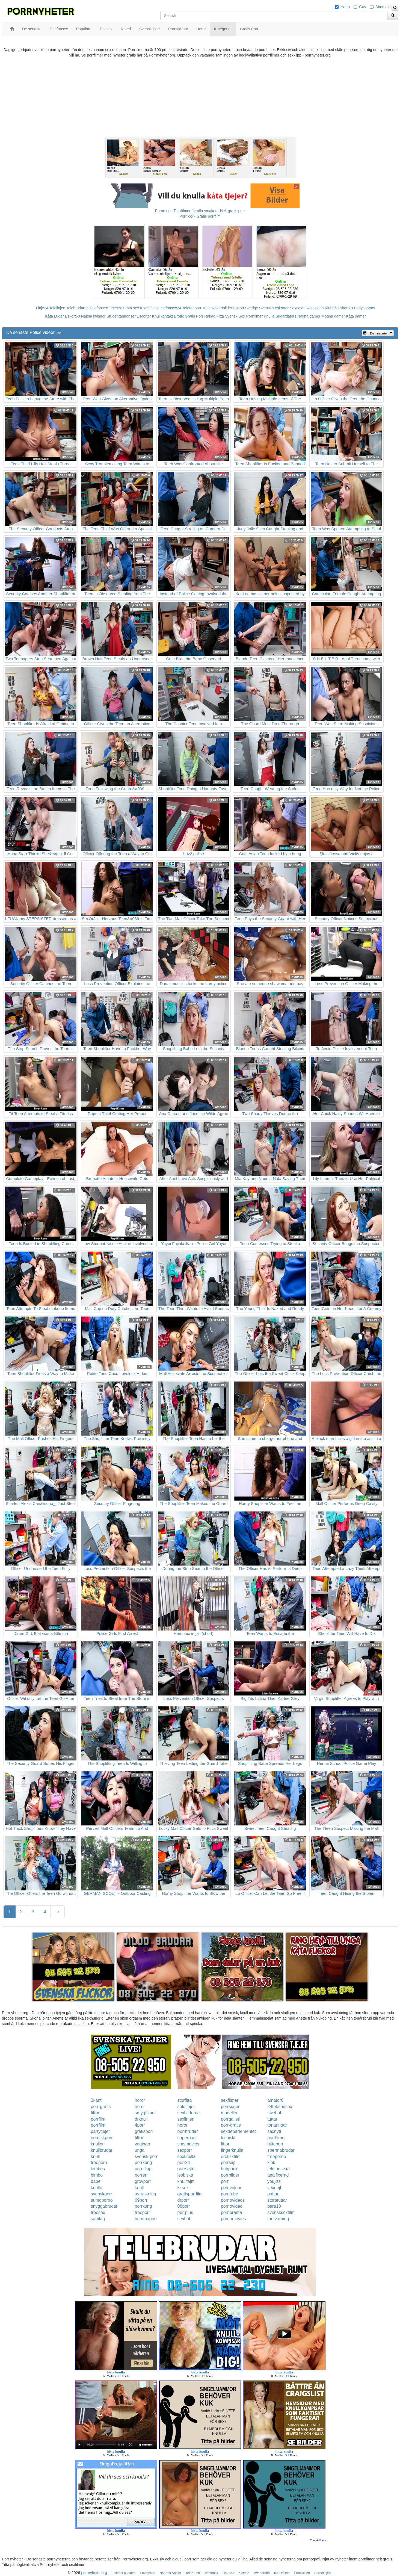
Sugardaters (285, 316)
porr (225, 2181)
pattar (272, 2194)
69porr (141, 2200)
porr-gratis (101, 2106)
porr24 (183, 2162)
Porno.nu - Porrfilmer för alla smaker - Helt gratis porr (200, 211)
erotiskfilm (231, 2156)
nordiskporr (102, 2137)
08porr (183, 2206)
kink (271, 2162)
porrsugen (231, 2106)
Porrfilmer (254, 316)
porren (141, 2175)
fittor (95, 2112)
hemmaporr (146, 2218)
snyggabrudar (104, 2206)
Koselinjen (149, 308)
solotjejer (186, 2106)
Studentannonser (121, 316)
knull (95, 2156)
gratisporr (144, 2131)
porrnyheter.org (94, 2573)
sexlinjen (185, 2119)
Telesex (115, 308)
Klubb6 (331, 308)
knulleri (98, 2144)
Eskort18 (345, 308)
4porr (140, 2125)
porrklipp (143, 2168)
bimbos (98, 2168)
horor (140, 2100)
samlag (98, 2218)
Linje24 (42, 308)
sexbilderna (188, 2112)
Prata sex (131, 308)
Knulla (269, 316)
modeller (229, 2112)
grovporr (143, 2181)
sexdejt (274, 2187)
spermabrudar (281, 2150)
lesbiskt (228, 2137)
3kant (96, 2100)
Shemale (382, 7)
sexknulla (186, 2156)
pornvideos (231, 2187)
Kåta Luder (54, 316)
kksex (183, 2187)
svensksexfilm (281, 2212)
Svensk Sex (235, 316)
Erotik (179, 316)
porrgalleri (230, 2119)
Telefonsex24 (170, 308)
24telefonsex (279, 2106)
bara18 (274, 2206)
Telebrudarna (77, 308)
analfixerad (278, 2175)
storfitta (184, 2100)
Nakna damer (308, 316)
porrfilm (98, 2119)
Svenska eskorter (274, 308)
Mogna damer (333, 316)
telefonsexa (278, 2168)
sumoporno (102, 2200)
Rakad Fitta (214, 316)
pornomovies (233, 2218)
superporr (186, 2137)
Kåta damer (356, 316)
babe (96, 2181)
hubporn (229, 2168)
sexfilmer (229, 2100)
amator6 (275, 2100)
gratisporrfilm (190, 2194)
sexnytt (274, 2131)
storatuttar (277, 2200)
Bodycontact (364, 308)
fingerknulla (232, 2150)
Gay (362, 7)
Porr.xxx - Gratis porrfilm (200, 216)
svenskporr (101, 2194)
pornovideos (233, 2200)
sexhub (184, 2218)
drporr (183, 2200)
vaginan (142, 2144)
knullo (96, 2187)
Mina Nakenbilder (217, 308)
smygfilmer (145, 2112)
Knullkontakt (162, 316)
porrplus (185, 2212)
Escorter (144, 316)
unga (140, 2150)
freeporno (276, 2156)
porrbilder (230, 2175)
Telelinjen (57, 308)
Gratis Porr (194, 316)
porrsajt (228, 2162)
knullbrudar (101, 2150)
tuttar (272, 2119)
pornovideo (231, 2206)
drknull (141, 2119)
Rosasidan (315, 308)
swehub (274, 2112)
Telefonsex (99, 308)
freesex (98, 2212)
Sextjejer (297, 308)
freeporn (99, 2162)
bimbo (97, 2175)
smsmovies (188, 2144)
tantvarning (278, 2218)
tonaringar (277, 2125)
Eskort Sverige (245, 308)
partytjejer (100, 2131)
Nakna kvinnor (93, 316)
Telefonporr (191, 308)
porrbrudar (187, 2131)
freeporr (142, 2212)
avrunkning (145, 2194)
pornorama (231, 2212)
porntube (229, 2194)
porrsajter (186, 2168)
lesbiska (185, 2175)
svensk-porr (146, 2156)
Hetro (345, 7)
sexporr (184, 2150)
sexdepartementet (238, 2131)
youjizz (274, 2181)
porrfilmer (276, 2137)
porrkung (143, 2162)
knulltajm (186, 2181)
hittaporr (275, 2144)
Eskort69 (72, 316)
